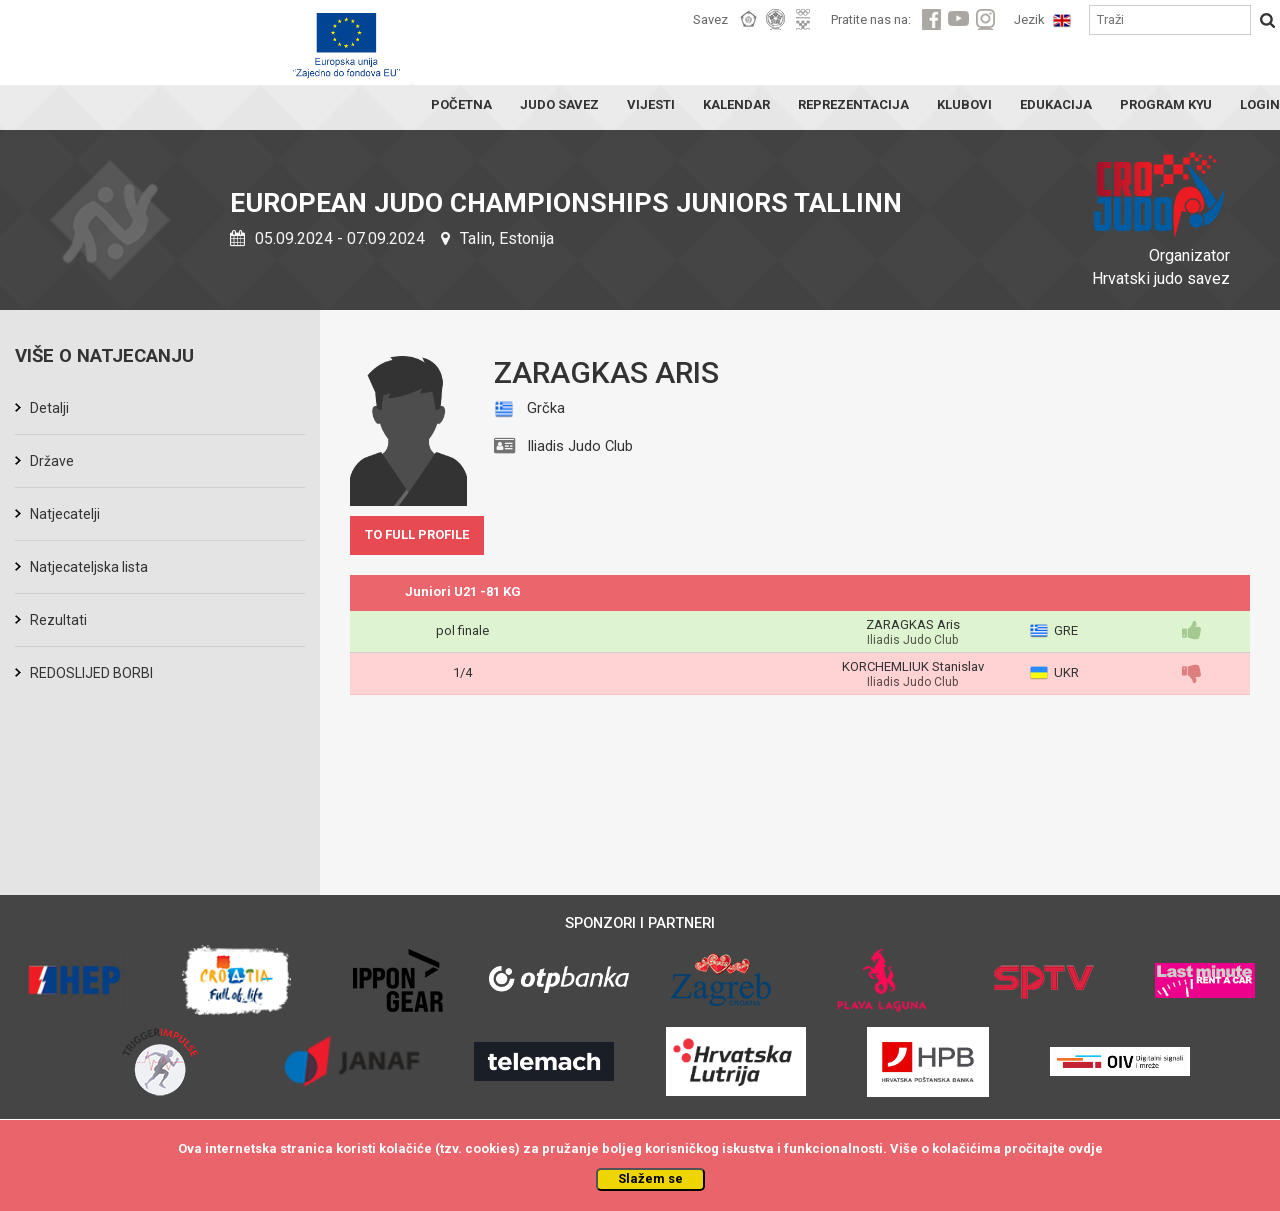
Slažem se (650, 1178)
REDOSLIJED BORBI (91, 673)
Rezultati (58, 620)
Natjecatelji (65, 514)
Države (52, 461)
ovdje (1085, 1148)
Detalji (49, 408)
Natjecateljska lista (89, 567)
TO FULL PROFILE (417, 534)
